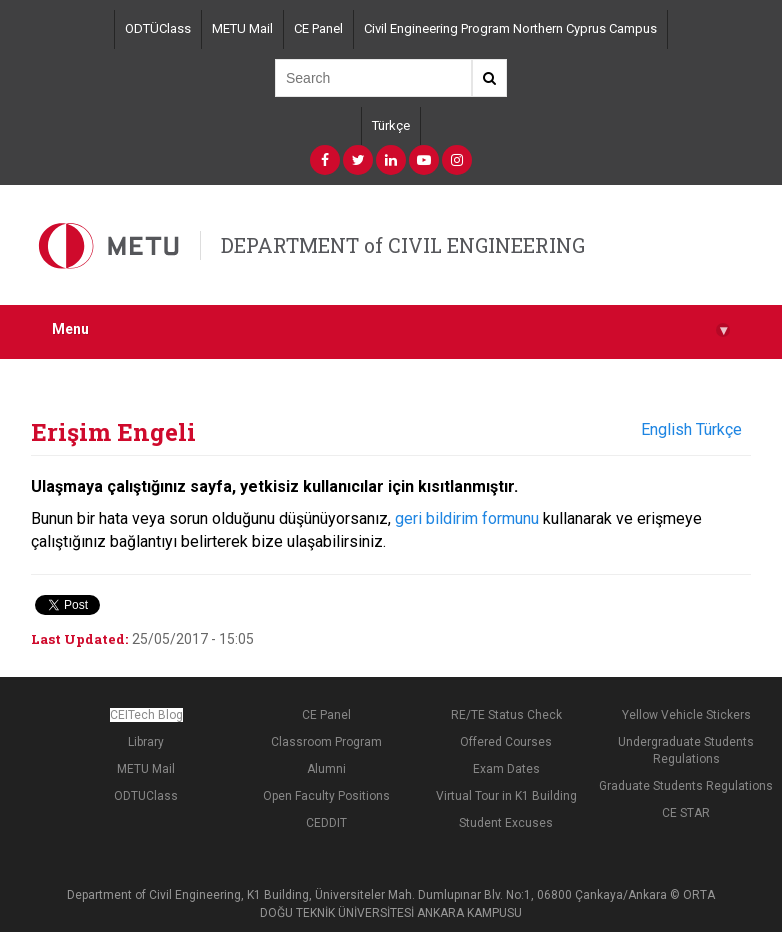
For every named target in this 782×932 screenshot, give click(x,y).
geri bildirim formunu (467, 518)
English (666, 429)
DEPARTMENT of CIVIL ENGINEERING (403, 245)
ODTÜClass (158, 28)
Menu (391, 329)
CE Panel (318, 28)
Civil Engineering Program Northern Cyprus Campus (510, 28)
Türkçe (391, 125)
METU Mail (242, 28)
